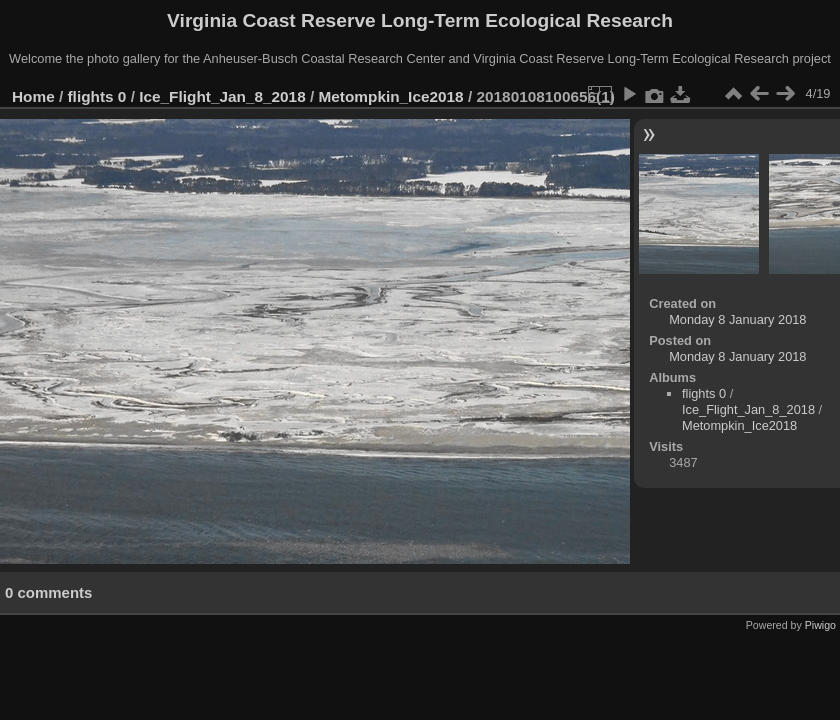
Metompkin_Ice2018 (391, 96)
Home (33, 96)
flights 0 (97, 96)
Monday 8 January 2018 (737, 319)
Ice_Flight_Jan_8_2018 (222, 96)
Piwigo (820, 625)
